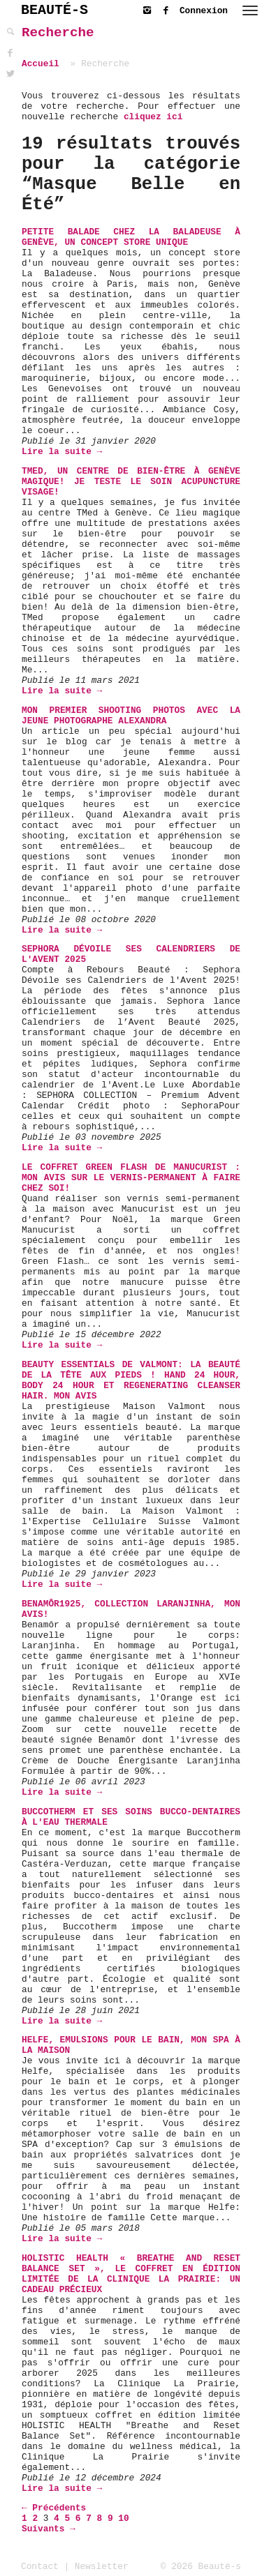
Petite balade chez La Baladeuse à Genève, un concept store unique (131, 237)
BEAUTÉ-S (54, 10)
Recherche (58, 32)
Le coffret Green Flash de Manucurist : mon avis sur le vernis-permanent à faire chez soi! (131, 1177)
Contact (40, 2566)
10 (123, 2518)
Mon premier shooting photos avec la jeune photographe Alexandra (131, 715)
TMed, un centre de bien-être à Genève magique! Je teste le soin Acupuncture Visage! (131, 481)
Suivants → (48, 2529)
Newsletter (102, 2566)
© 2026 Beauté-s (201, 2566)
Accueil (40, 64)
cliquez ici (153, 117)
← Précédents (54, 2508)
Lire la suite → (62, 451)
